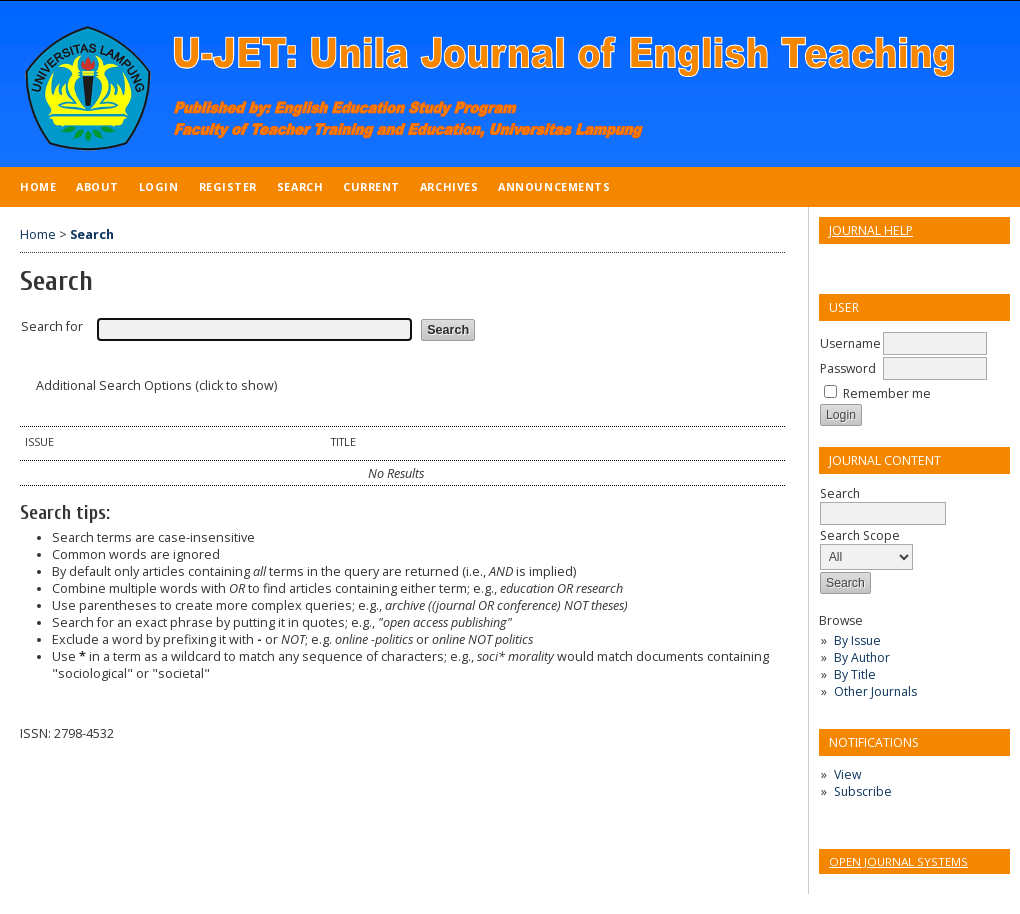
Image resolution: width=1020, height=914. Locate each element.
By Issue (857, 640)
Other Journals (875, 691)
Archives (449, 186)
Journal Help (871, 230)
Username (850, 343)
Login (159, 186)
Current (371, 186)
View (847, 774)
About (97, 186)
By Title (855, 674)
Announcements (554, 186)
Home (38, 186)
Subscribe (863, 791)
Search (300, 186)
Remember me (887, 393)
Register (228, 186)
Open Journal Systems (898, 861)
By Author (862, 657)
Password (848, 368)
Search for (52, 326)
